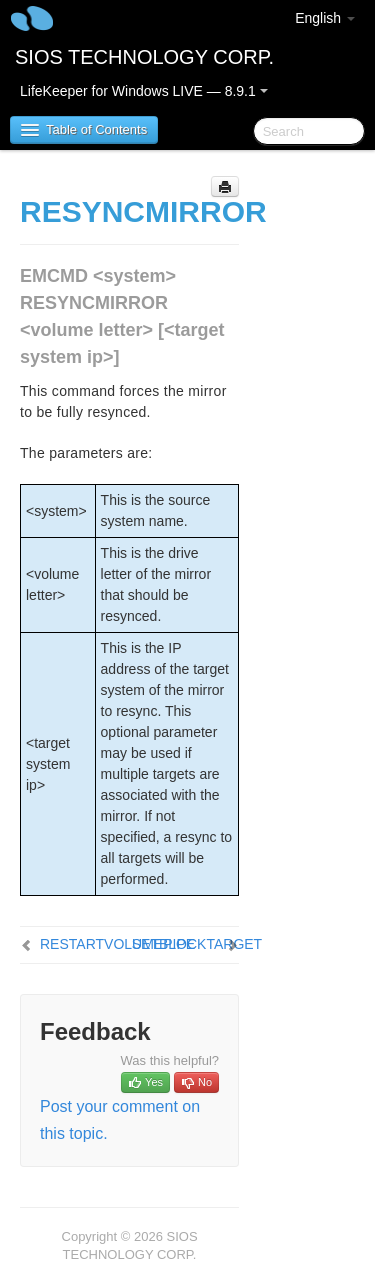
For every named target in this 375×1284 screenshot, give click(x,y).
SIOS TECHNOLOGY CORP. (144, 57)
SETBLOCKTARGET (197, 944)
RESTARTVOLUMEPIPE (117, 944)
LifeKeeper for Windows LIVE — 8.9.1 (144, 91)
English (325, 18)
